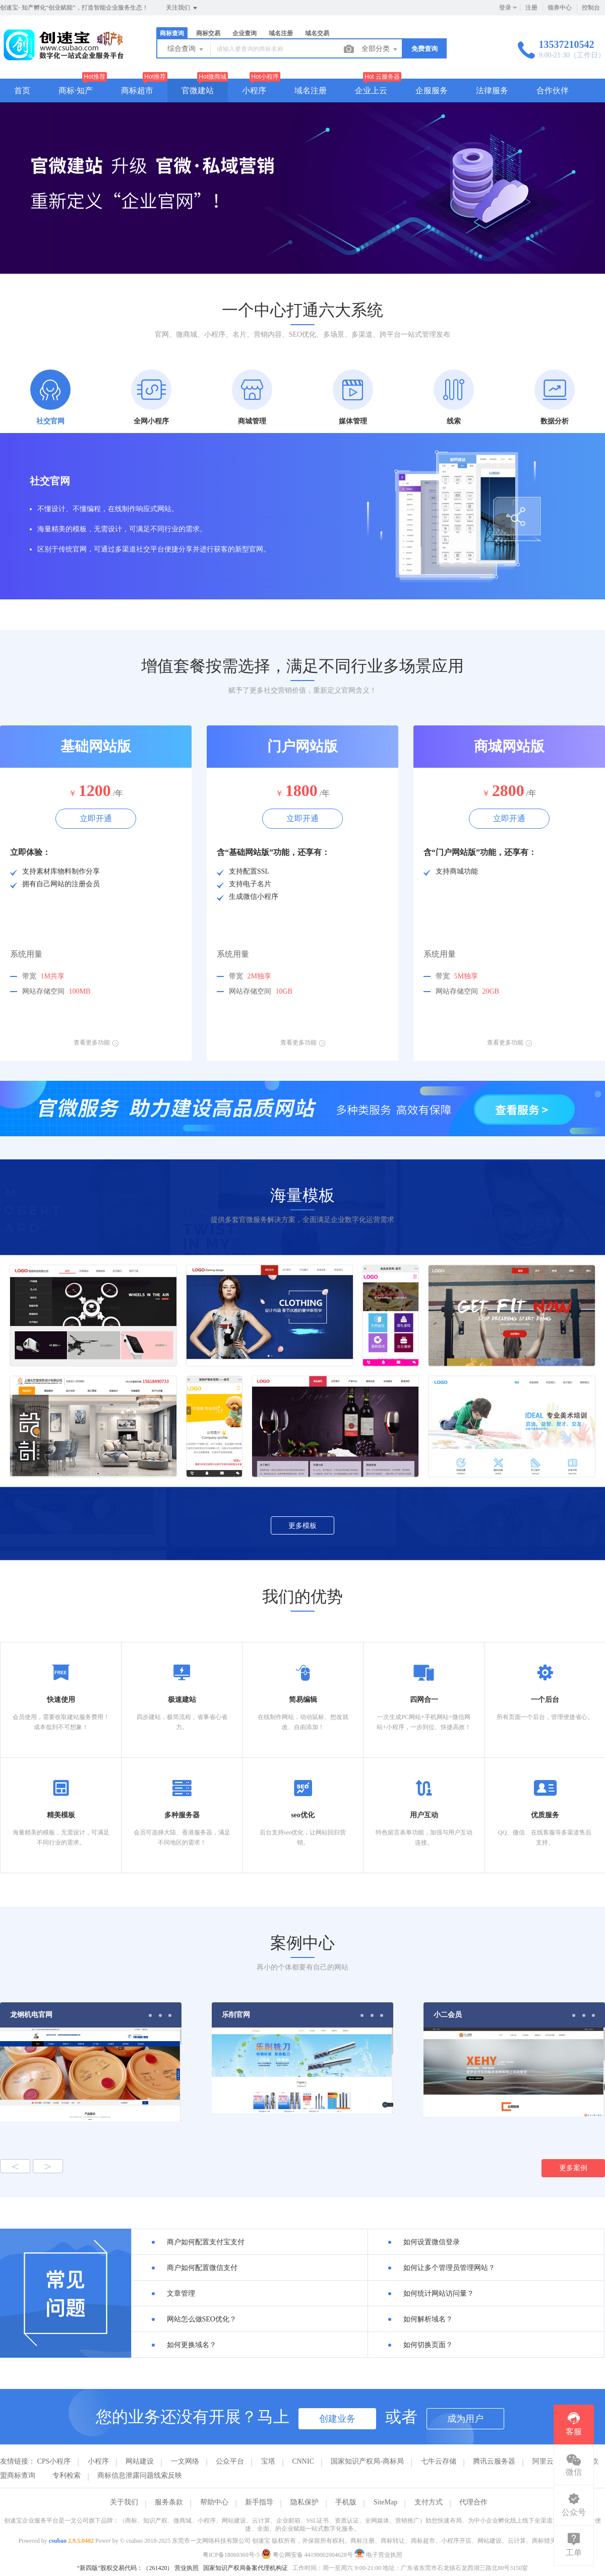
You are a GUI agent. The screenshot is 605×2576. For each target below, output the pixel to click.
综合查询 (186, 49)
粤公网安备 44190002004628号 (307, 2554)
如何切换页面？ (428, 2345)
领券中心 (560, 7)
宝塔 (268, 2461)
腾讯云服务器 (494, 2461)
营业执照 (186, 2567)
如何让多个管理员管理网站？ (449, 2268)
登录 (505, 7)
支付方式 (428, 2502)
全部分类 (380, 49)
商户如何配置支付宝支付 (206, 2242)
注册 (531, 7)
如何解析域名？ (428, 2319)
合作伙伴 (552, 90)
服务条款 (169, 2502)
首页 (22, 90)
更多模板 (302, 1525)
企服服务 (431, 90)
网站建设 (140, 2461)
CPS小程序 (54, 2461)
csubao (58, 2540)
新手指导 (259, 2502)
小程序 (254, 90)
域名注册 (281, 33)
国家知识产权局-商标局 (367, 2461)
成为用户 (465, 2419)
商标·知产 (75, 90)
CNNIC (303, 2461)
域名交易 (317, 33)
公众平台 (230, 2461)
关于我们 (124, 2502)
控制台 (591, 7)
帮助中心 (214, 2502)
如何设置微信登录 (431, 2242)
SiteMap (385, 2502)
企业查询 (244, 33)
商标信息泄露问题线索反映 (139, 2475)
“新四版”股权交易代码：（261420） (125, 2567)
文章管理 (181, 2293)
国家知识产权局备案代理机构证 (245, 2567)
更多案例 (573, 2168)
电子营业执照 (378, 2554)
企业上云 (371, 90)
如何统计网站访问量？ (438, 2293)
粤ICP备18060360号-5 (231, 2554)
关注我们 (182, 8)
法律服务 (492, 90)
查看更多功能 (96, 1042)
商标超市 (137, 90)
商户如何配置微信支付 (202, 2268)
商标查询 (172, 33)
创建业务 (337, 2419)
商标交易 (208, 33)
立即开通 (96, 818)
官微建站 (198, 90)
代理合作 (473, 2502)
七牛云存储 (438, 2461)
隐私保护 (304, 2502)
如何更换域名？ (191, 2345)
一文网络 (185, 2461)
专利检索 (66, 2475)
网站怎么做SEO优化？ (201, 2319)
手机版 (345, 2502)
